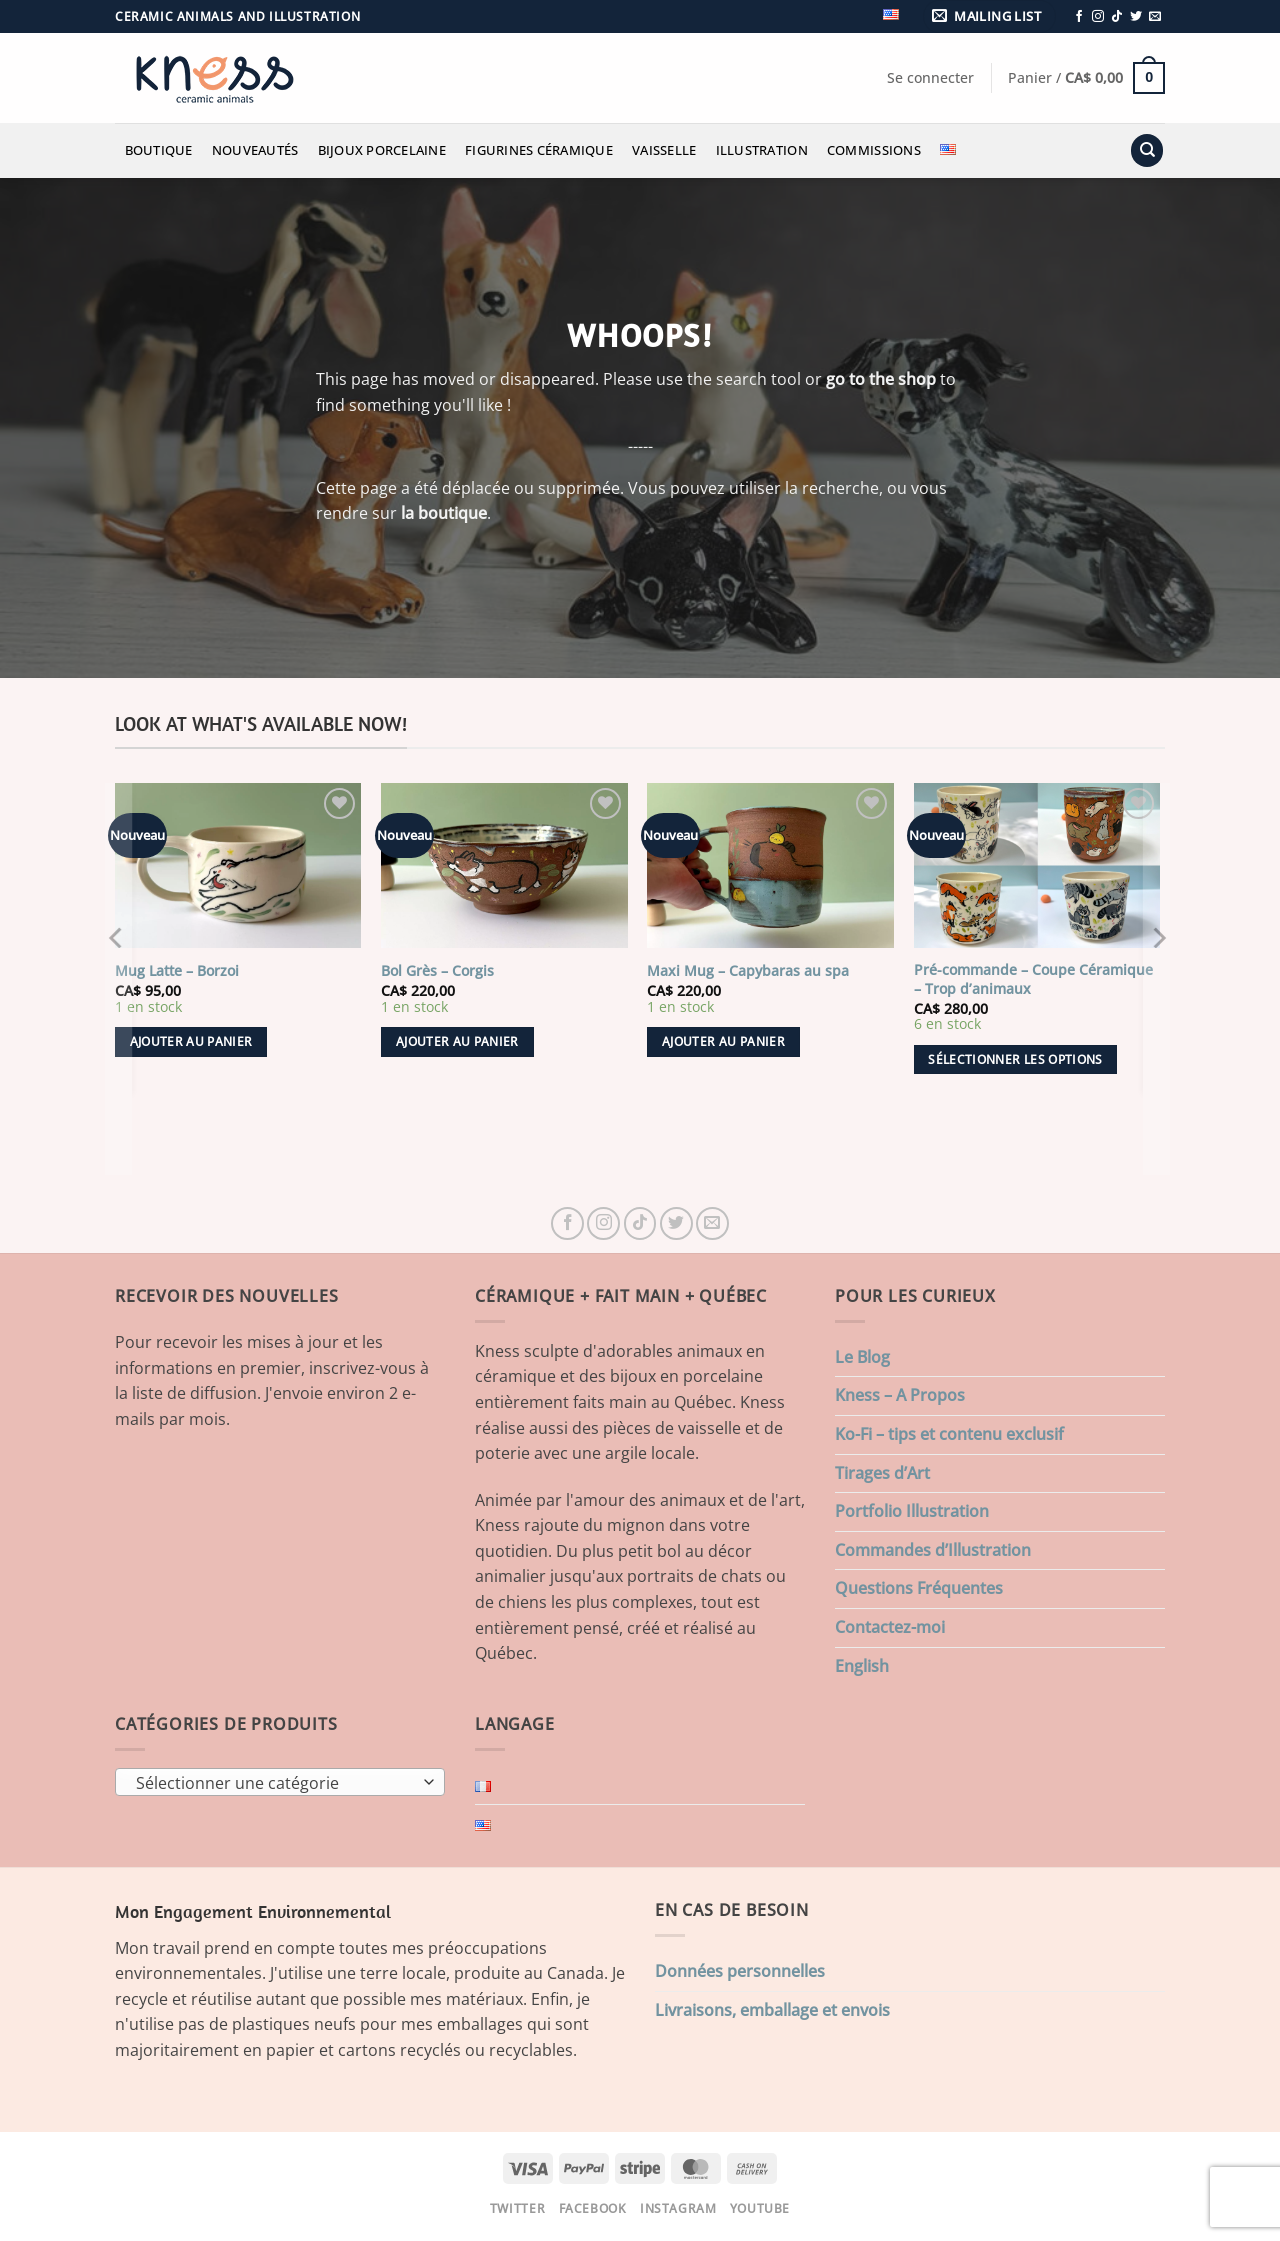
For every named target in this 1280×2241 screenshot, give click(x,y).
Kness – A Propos (900, 1395)
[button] (990, 16)
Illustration (762, 150)
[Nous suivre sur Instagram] (1098, 17)
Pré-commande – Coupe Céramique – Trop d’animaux (1033, 979)
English (862, 1666)
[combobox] (280, 1782)
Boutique (159, 150)
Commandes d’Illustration (933, 1550)
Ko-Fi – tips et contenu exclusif (949, 1434)
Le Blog (862, 1357)
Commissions (874, 150)
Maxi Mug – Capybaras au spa (748, 971)
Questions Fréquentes (919, 1588)
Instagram (678, 2208)
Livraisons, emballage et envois (772, 2010)
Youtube (760, 2208)
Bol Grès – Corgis (437, 971)
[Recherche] (1147, 150)
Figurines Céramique (539, 150)
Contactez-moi (890, 1627)
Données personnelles (740, 1971)
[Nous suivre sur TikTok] (1117, 17)
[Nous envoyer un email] (1155, 17)
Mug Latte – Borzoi (177, 971)
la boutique (444, 513)
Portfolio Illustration (912, 1511)
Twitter (517, 2208)
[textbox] (275, 1783)
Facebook (593, 2208)
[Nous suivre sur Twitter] (1136, 17)
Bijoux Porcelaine (382, 150)
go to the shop (881, 379)
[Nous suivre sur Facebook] (1079, 17)
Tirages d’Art (882, 1473)
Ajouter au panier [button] (191, 1041)
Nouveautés (255, 150)
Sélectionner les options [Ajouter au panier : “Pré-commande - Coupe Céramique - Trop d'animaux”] (1015, 1059)
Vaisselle (664, 150)
